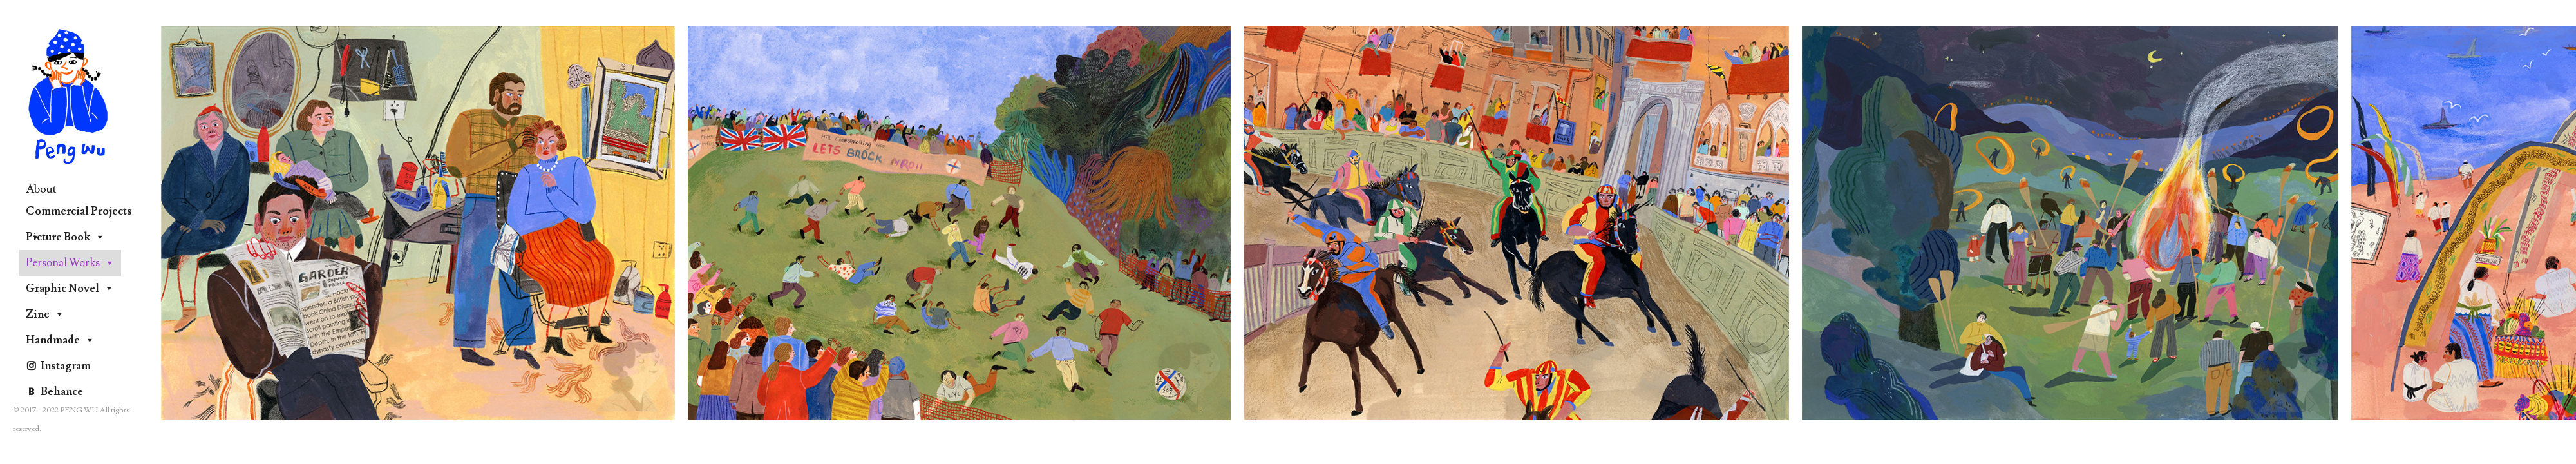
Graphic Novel (70, 289)
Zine (45, 314)
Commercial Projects (79, 214)
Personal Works (70, 263)
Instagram (66, 366)
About (41, 189)
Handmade (60, 340)
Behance (62, 392)
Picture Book (65, 237)
